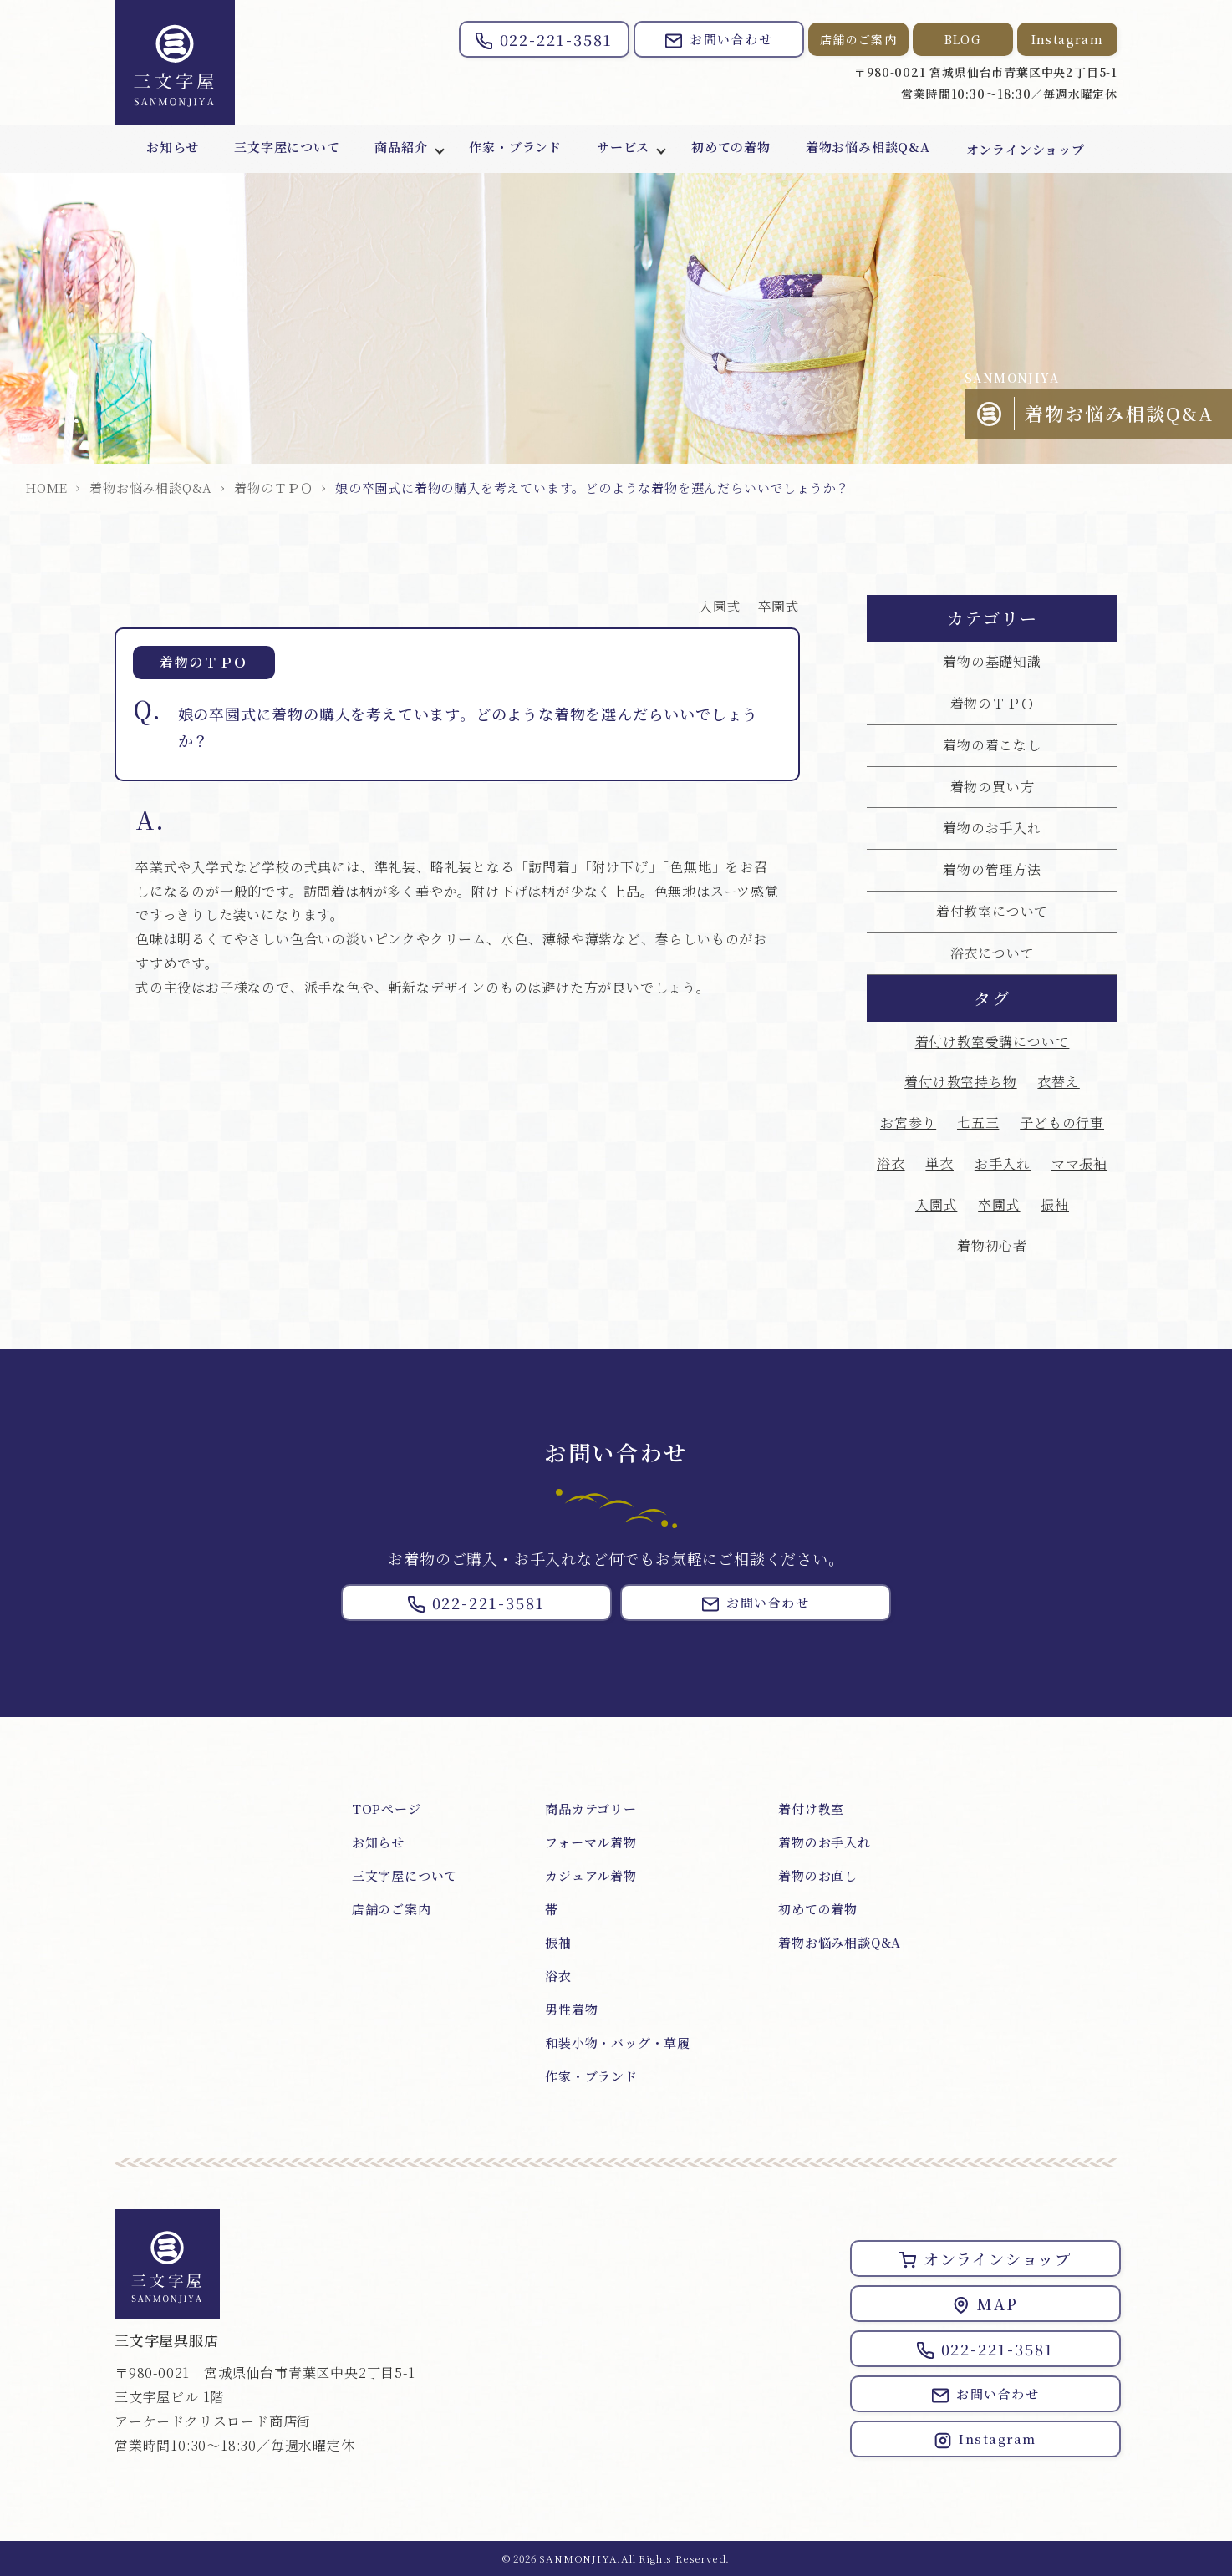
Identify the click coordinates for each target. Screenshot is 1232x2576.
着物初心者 (992, 1245)
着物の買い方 (992, 786)
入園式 (720, 606)
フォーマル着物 (591, 1842)
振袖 (1055, 1204)
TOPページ (386, 1808)
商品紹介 (399, 149)
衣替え (1058, 1081)
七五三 (978, 1122)
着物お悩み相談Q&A (873, 149)
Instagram (1067, 39)
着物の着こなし (992, 745)
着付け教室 (811, 1808)
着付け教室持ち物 (960, 1081)
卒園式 (779, 606)
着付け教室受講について (992, 1041)
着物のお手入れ (992, 827)
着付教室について (992, 911)
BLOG (963, 39)
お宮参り (908, 1122)
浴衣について (992, 953)
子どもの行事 (1062, 1122)
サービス (624, 149)
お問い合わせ (718, 39)
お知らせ (167, 149)
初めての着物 (734, 149)
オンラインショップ (1031, 149)
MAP (985, 2303)
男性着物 (571, 2009)
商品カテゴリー (591, 1808)
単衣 (939, 1163)
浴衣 (891, 1163)
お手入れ (1003, 1163)
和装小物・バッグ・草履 (617, 2042)
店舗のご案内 (858, 39)
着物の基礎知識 (992, 661)
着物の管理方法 (992, 869)
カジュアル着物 (591, 1875)
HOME (46, 487)
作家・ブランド (515, 149)
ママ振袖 (1079, 1163)
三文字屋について (283, 149)
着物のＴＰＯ (273, 487)
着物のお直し (818, 1875)
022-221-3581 (544, 39)
